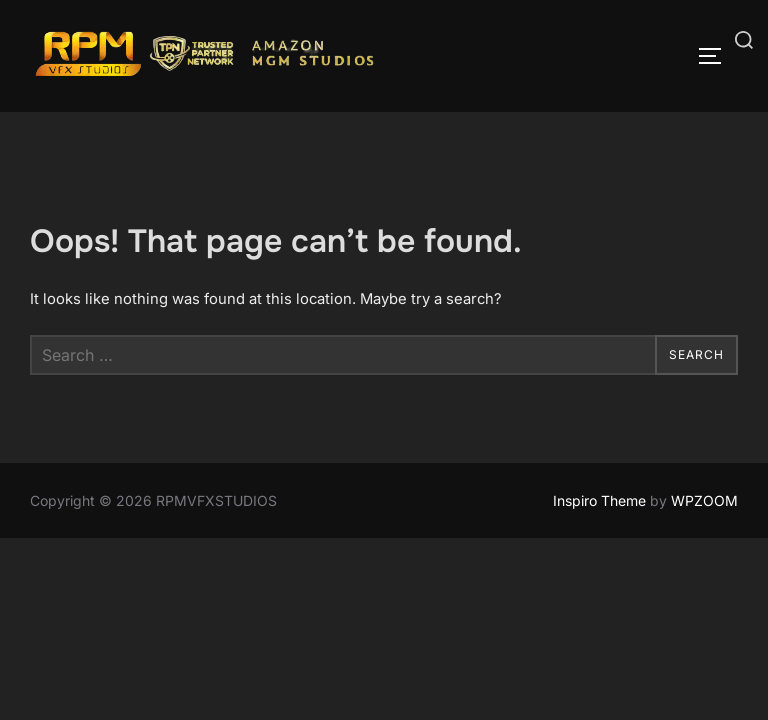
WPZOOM (704, 500)
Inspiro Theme (599, 500)
